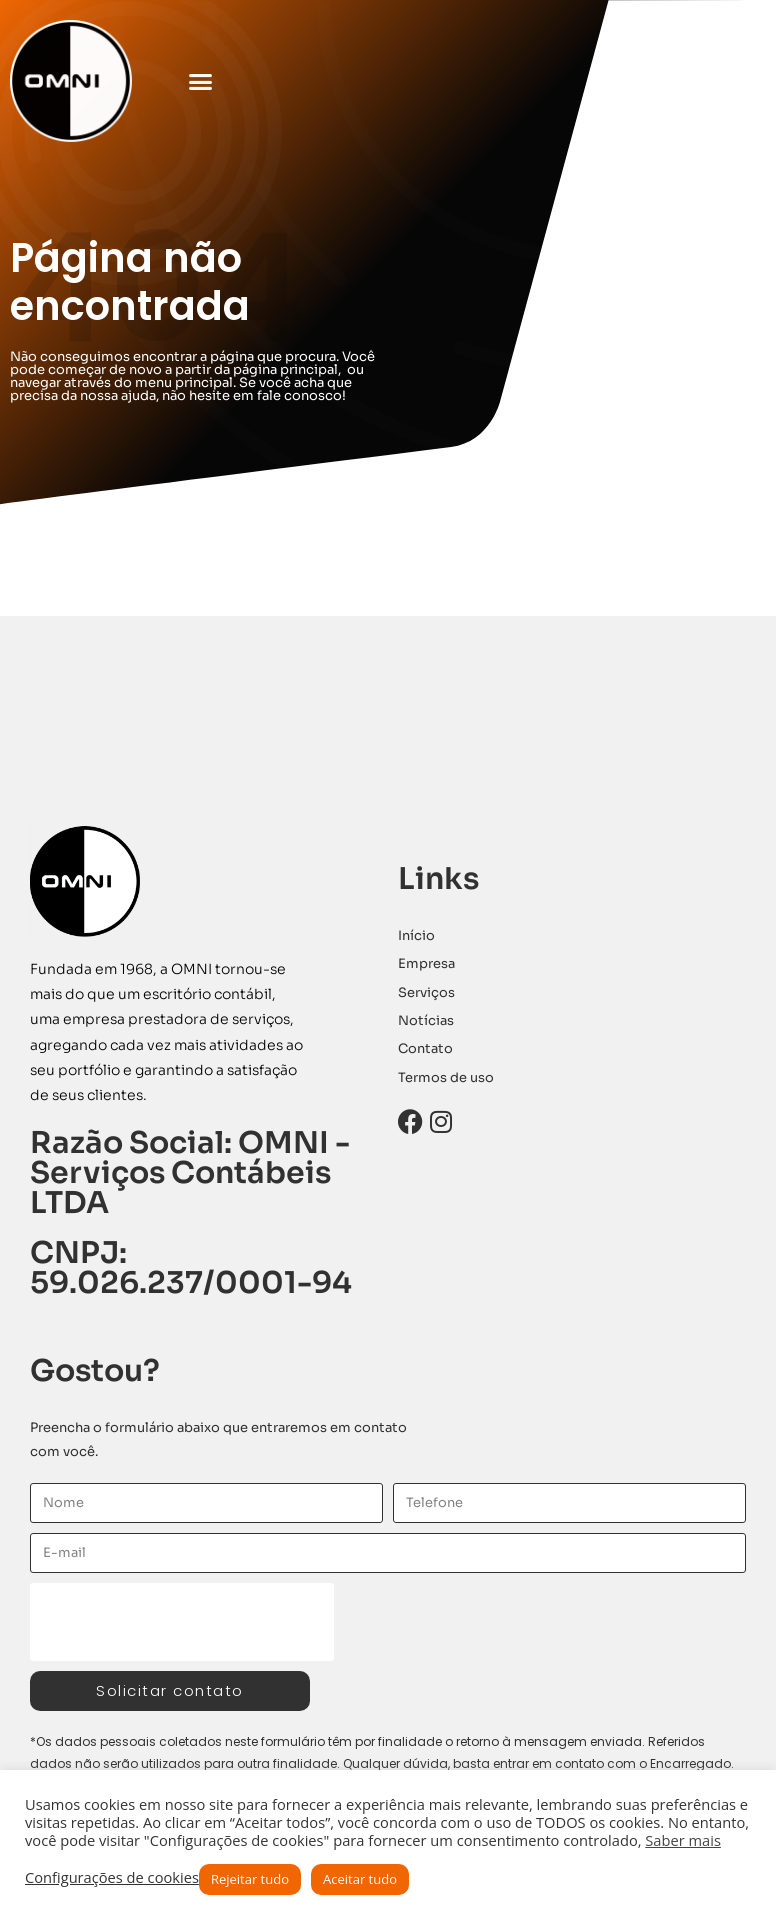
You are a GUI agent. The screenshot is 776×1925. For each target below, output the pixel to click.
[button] (201, 81)
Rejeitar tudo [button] (250, 1879)
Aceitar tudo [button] (360, 1879)
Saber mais (683, 1840)
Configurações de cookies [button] (112, 1877)
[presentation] (182, 1622)
